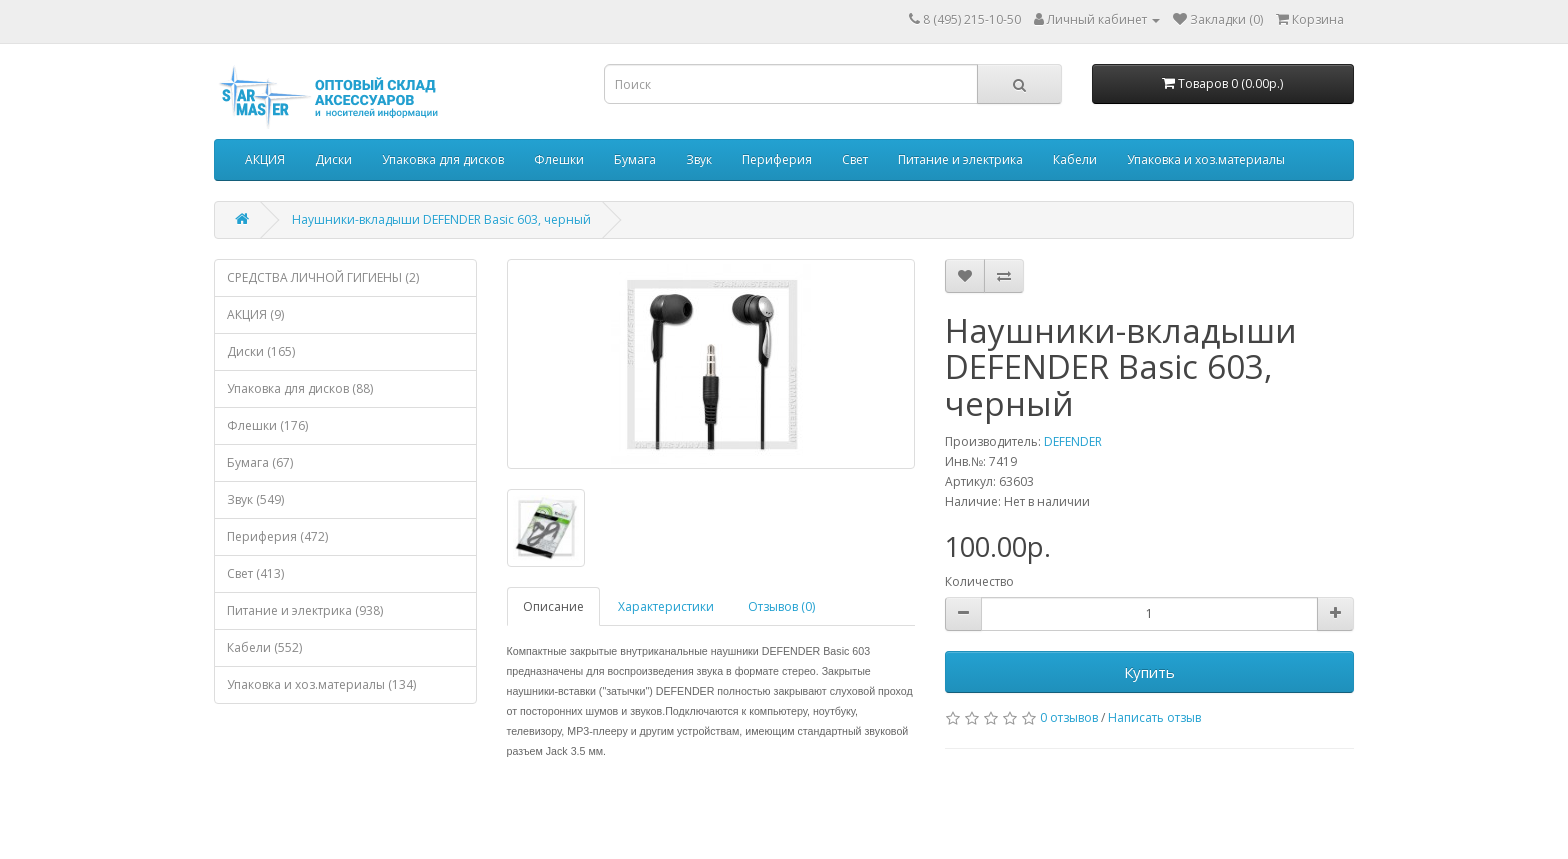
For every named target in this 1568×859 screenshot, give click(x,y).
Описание (553, 606)
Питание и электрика (960, 159)
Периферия (777, 159)
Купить (1149, 672)
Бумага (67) (260, 462)
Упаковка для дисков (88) (300, 388)
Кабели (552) (264, 647)
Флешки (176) (267, 425)
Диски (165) (261, 351)
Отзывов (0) (781, 606)
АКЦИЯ (265, 159)
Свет (855, 159)
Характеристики (666, 606)
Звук (699, 159)
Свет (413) (255, 573)
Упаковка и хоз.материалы (1206, 159)
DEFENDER (1073, 441)
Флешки (559, 159)
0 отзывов (1069, 717)
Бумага (635, 159)
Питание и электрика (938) (305, 610)
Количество (979, 581)
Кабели (1075, 159)
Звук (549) (255, 499)
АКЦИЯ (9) (255, 314)
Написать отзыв (1154, 717)
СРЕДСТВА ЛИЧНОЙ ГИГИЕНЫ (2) (323, 277)
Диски (333, 159)
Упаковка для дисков (443, 159)
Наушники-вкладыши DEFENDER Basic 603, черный (441, 219)
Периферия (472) (277, 536)
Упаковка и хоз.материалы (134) (321, 684)
